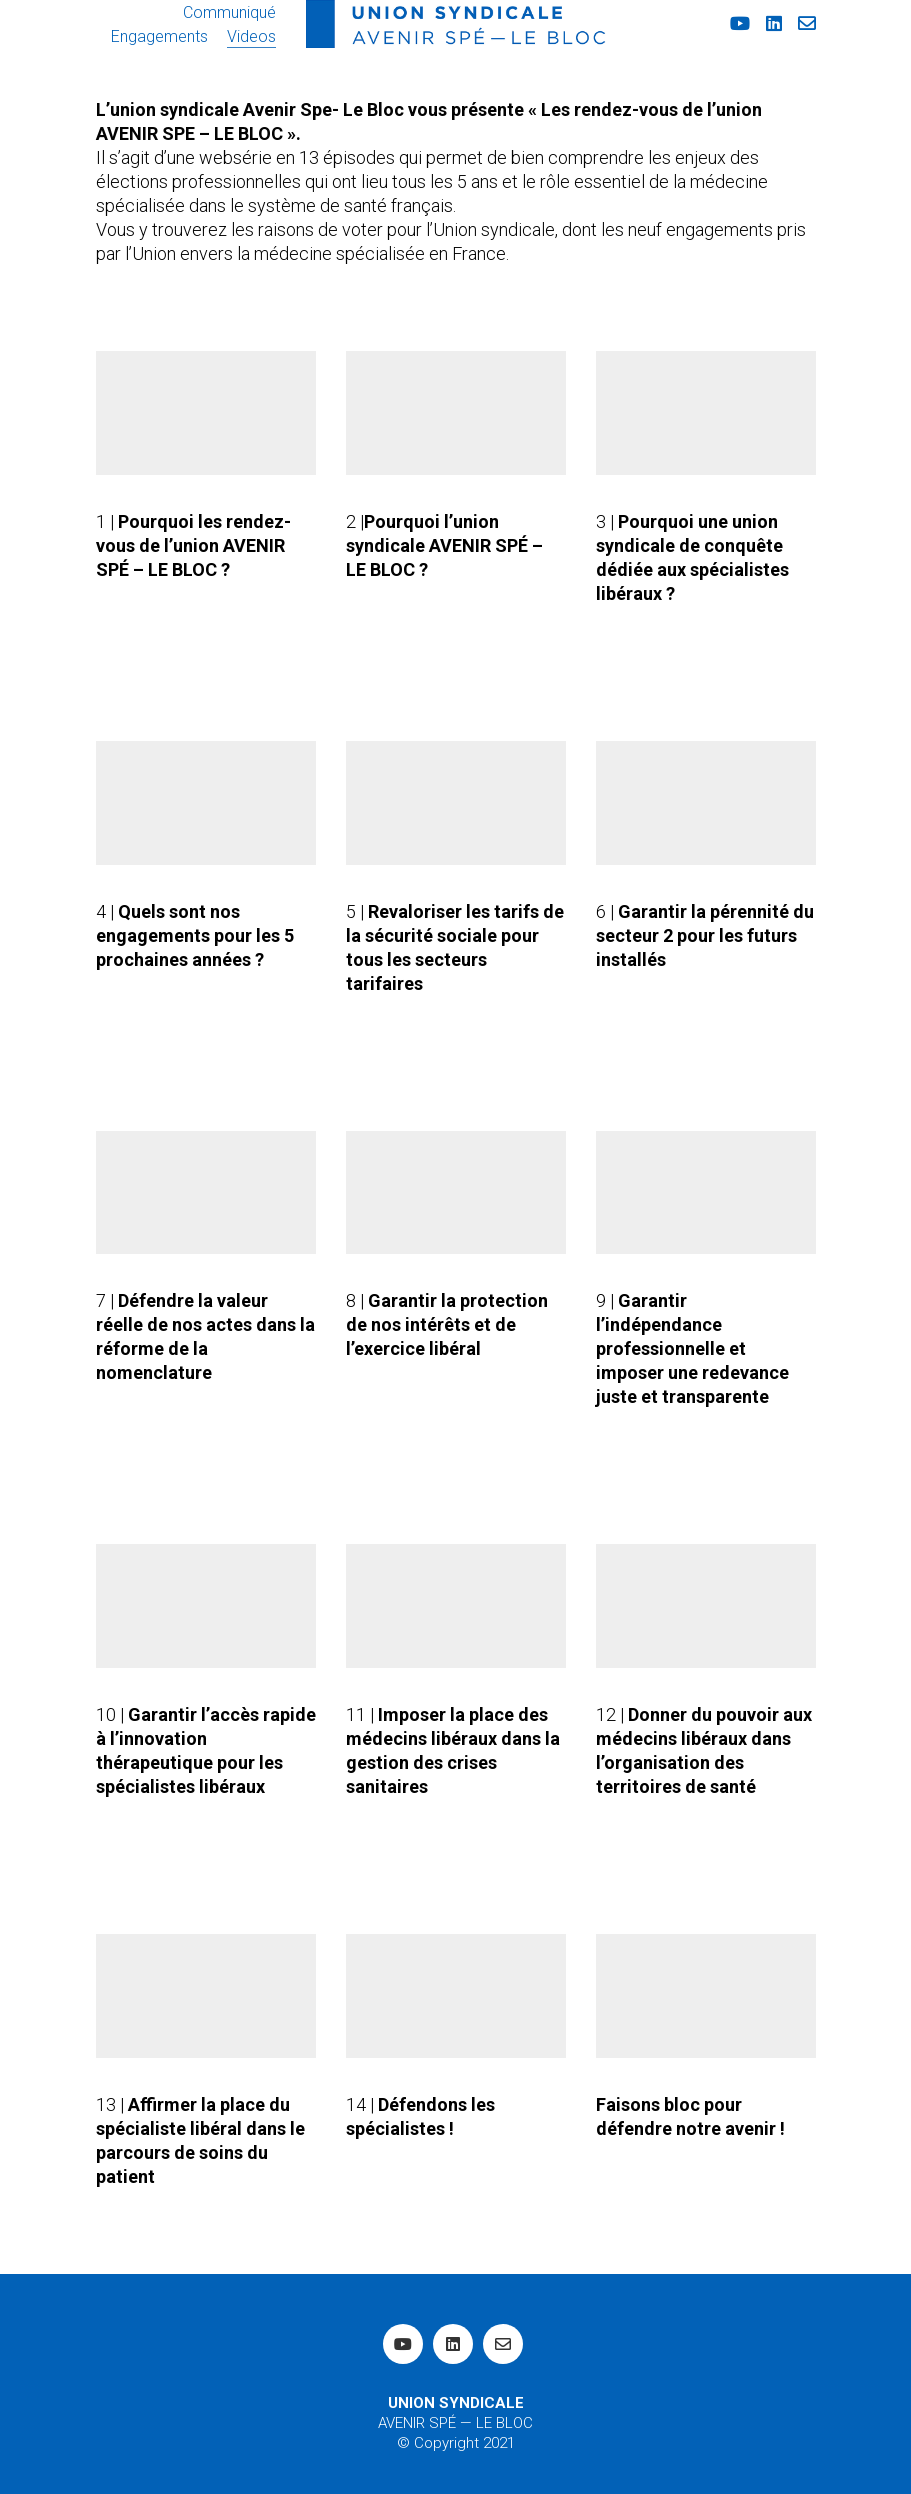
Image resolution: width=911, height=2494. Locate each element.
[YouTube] (403, 2344)
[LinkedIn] (453, 2344)
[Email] (503, 2344)
